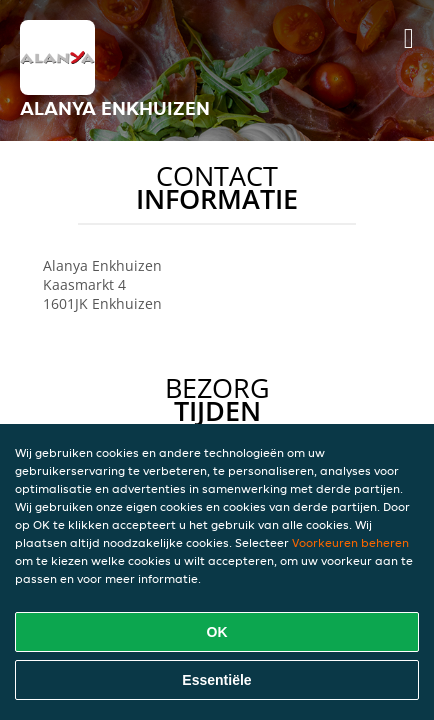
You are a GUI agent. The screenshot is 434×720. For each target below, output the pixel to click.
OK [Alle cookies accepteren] (217, 632)
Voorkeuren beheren (350, 542)
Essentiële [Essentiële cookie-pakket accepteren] (216, 680)
